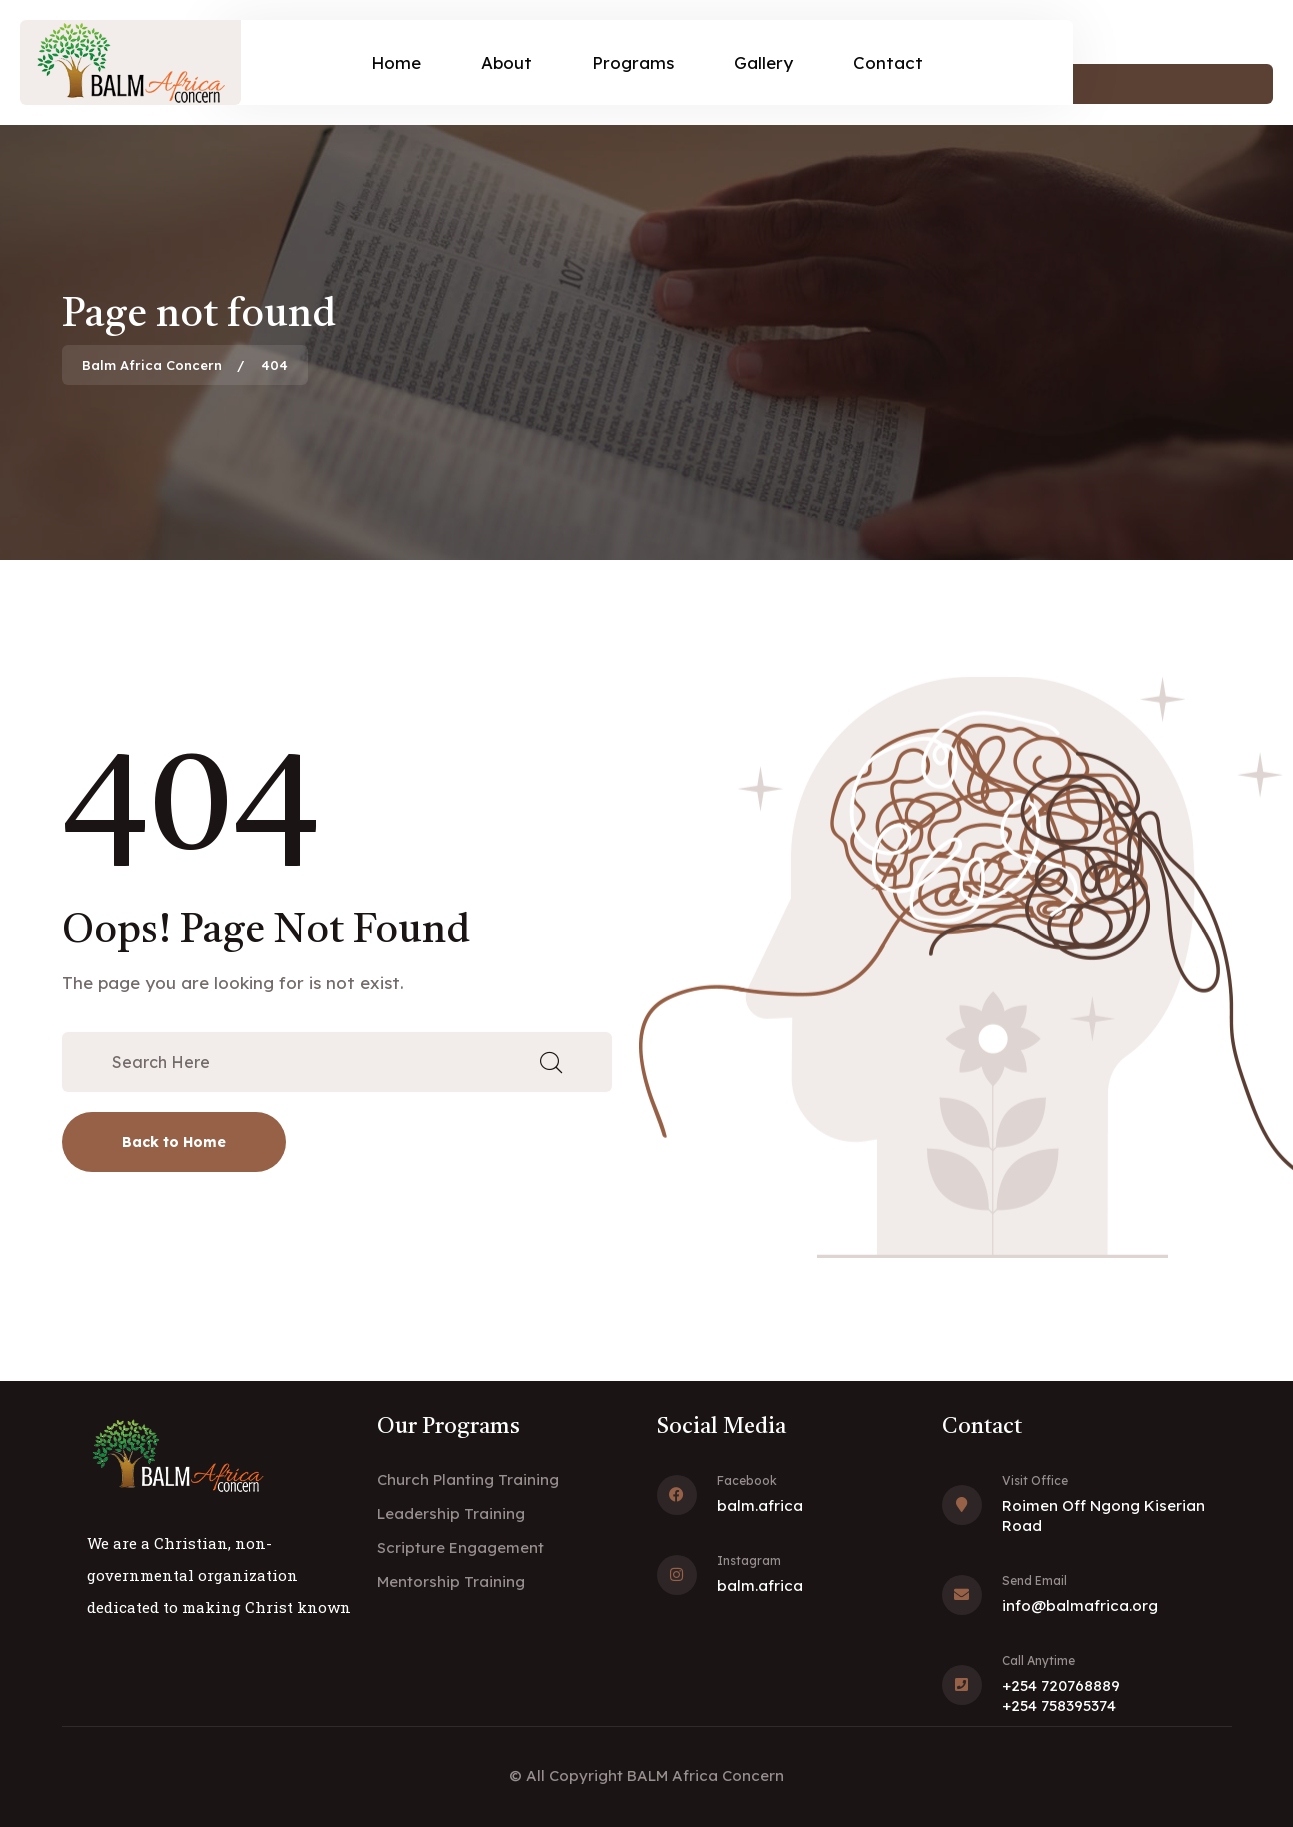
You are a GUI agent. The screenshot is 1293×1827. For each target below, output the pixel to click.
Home (396, 62)
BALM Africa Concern (705, 1775)
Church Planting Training (468, 1479)
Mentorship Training (451, 1581)
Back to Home (174, 1142)
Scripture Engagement (460, 1547)
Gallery (763, 62)
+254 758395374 (1059, 1705)
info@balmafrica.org (1080, 1605)
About (506, 62)
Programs (633, 62)
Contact (888, 62)
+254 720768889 (1061, 1685)
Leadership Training (451, 1513)
